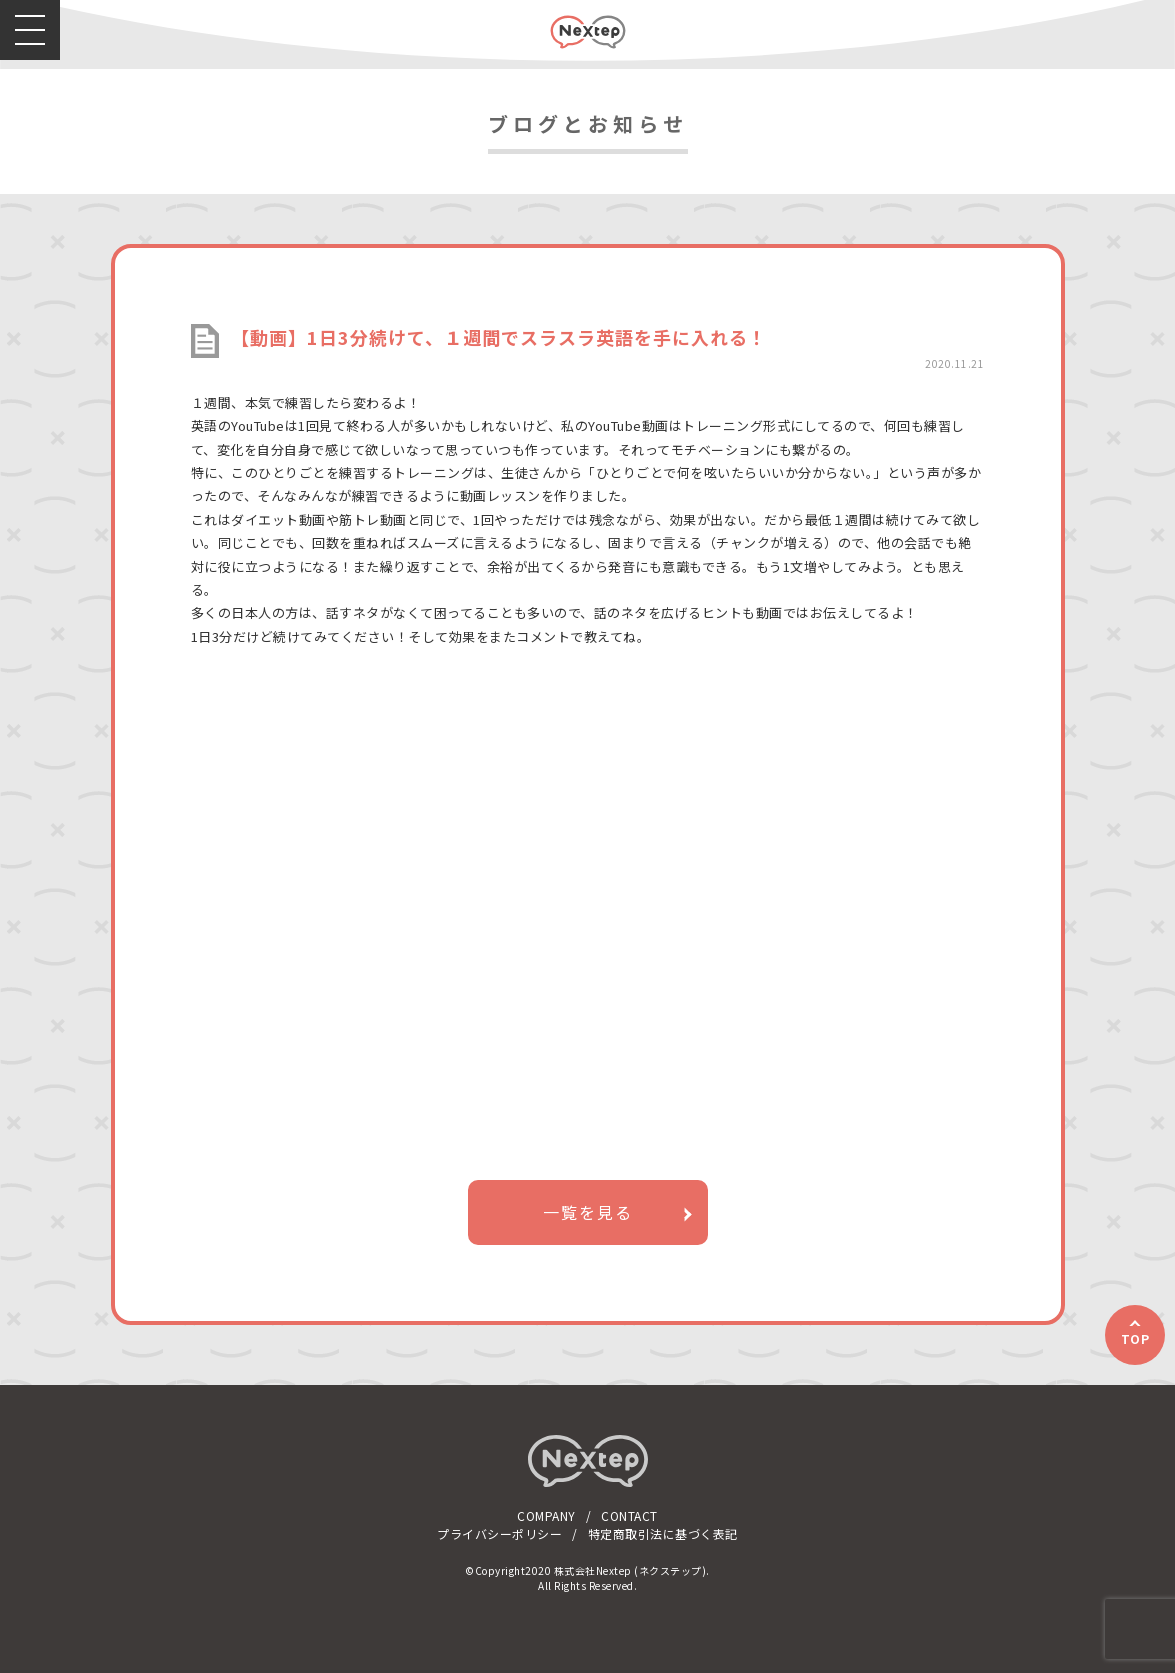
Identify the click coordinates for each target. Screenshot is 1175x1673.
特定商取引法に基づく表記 (663, 1533)
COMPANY (546, 1515)
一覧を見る (588, 1212)
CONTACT (629, 1515)
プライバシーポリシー (499, 1533)
